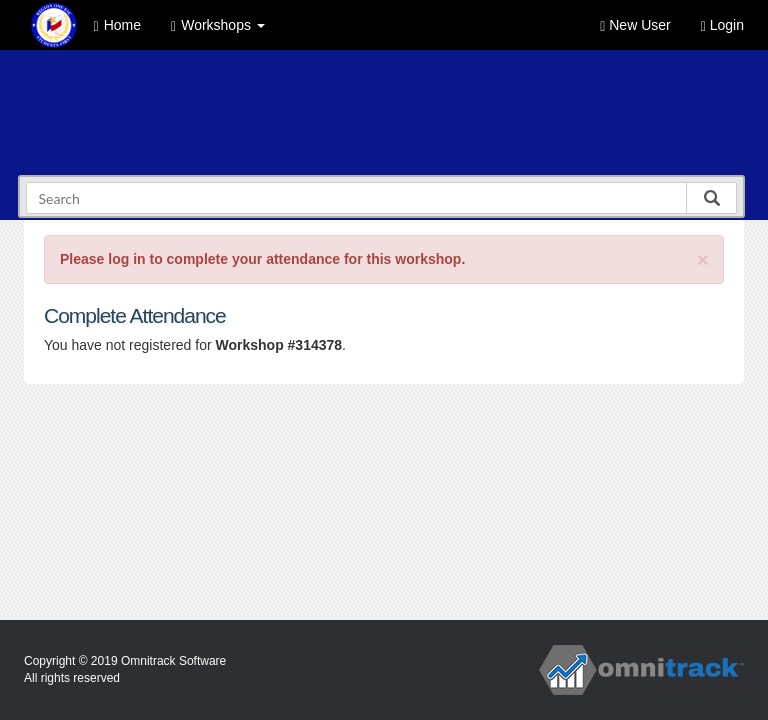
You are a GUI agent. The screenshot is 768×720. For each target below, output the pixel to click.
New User (635, 25)
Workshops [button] (218, 25)
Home (117, 25)
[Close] (703, 259)
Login (722, 25)
